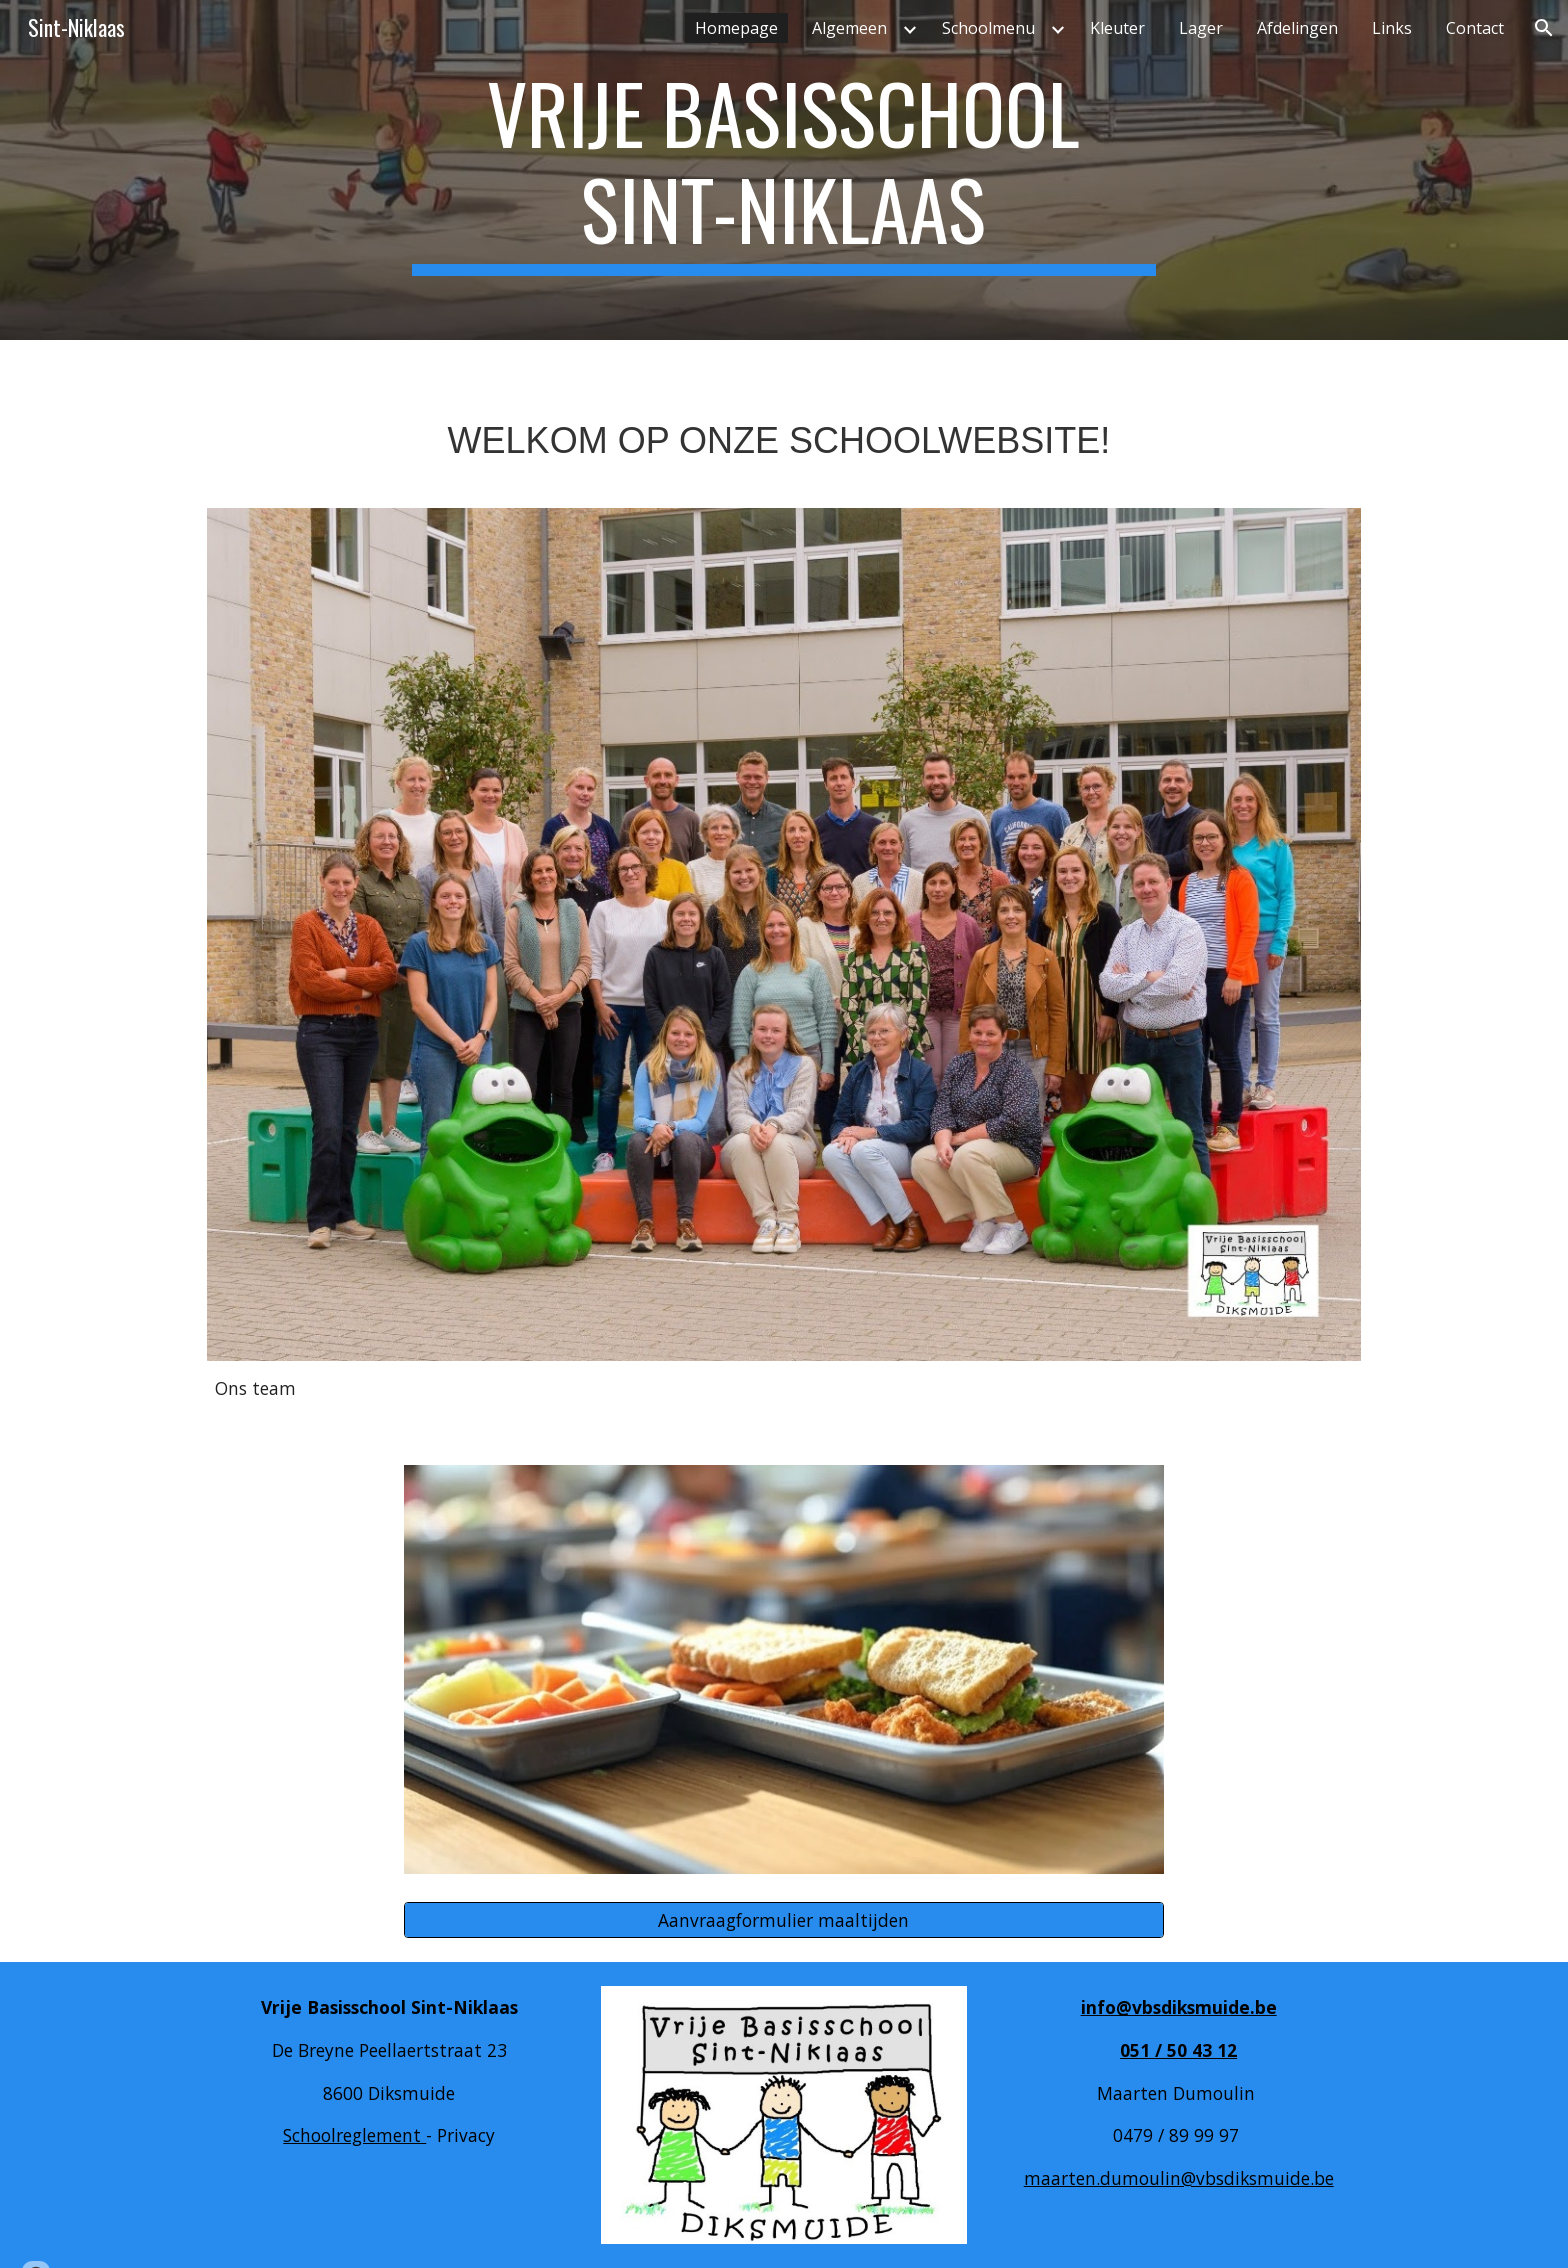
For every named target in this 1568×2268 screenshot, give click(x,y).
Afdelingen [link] (1297, 28)
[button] (1544, 28)
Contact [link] (1475, 28)
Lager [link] (1201, 28)
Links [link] (1392, 28)
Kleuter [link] (1117, 28)
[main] (784, 170)
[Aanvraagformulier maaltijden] (784, 1920)
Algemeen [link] (849, 28)
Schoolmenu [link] (988, 28)
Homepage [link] (736, 28)
